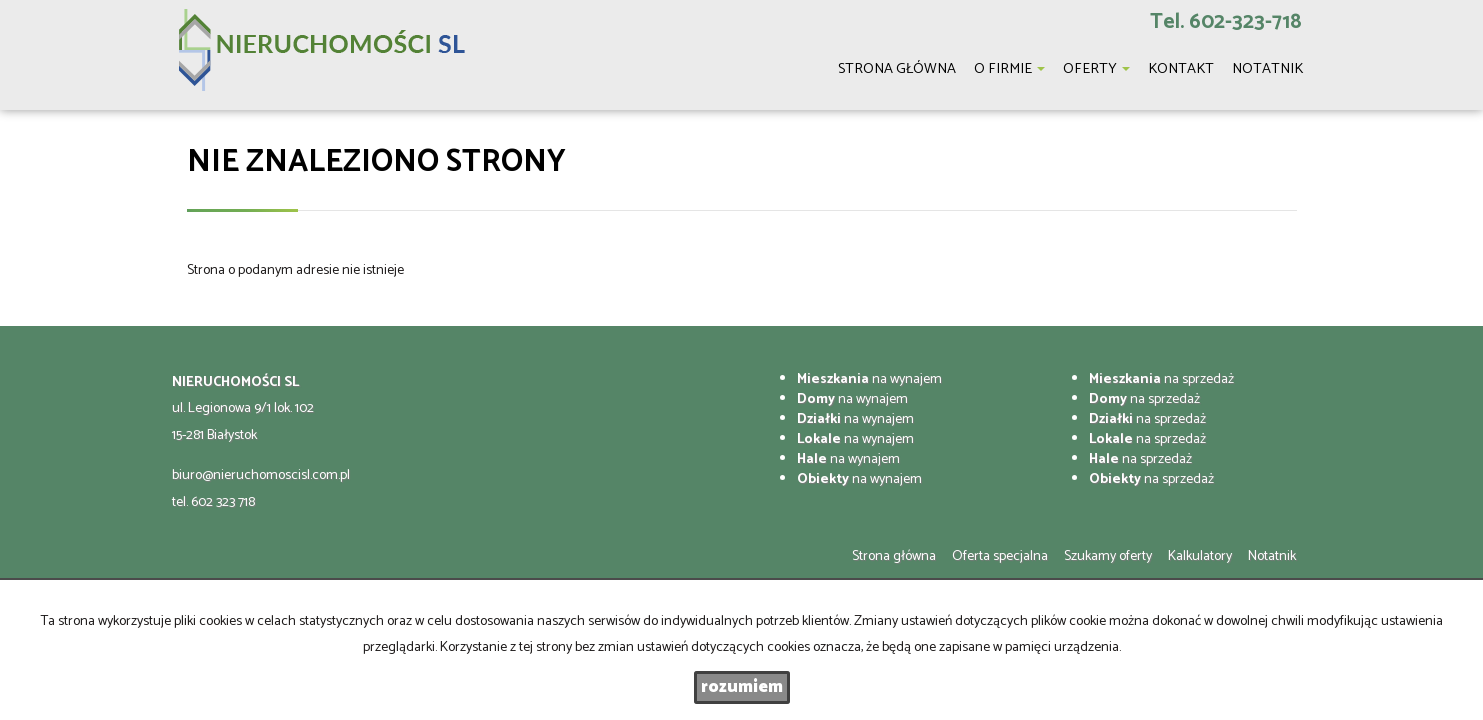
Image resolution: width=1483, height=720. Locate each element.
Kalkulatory (1200, 556)
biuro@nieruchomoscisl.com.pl (261, 475)
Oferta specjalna (1000, 556)
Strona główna (894, 556)
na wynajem (869, 379)
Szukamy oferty (1108, 556)
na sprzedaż (1161, 379)
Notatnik (1272, 556)
